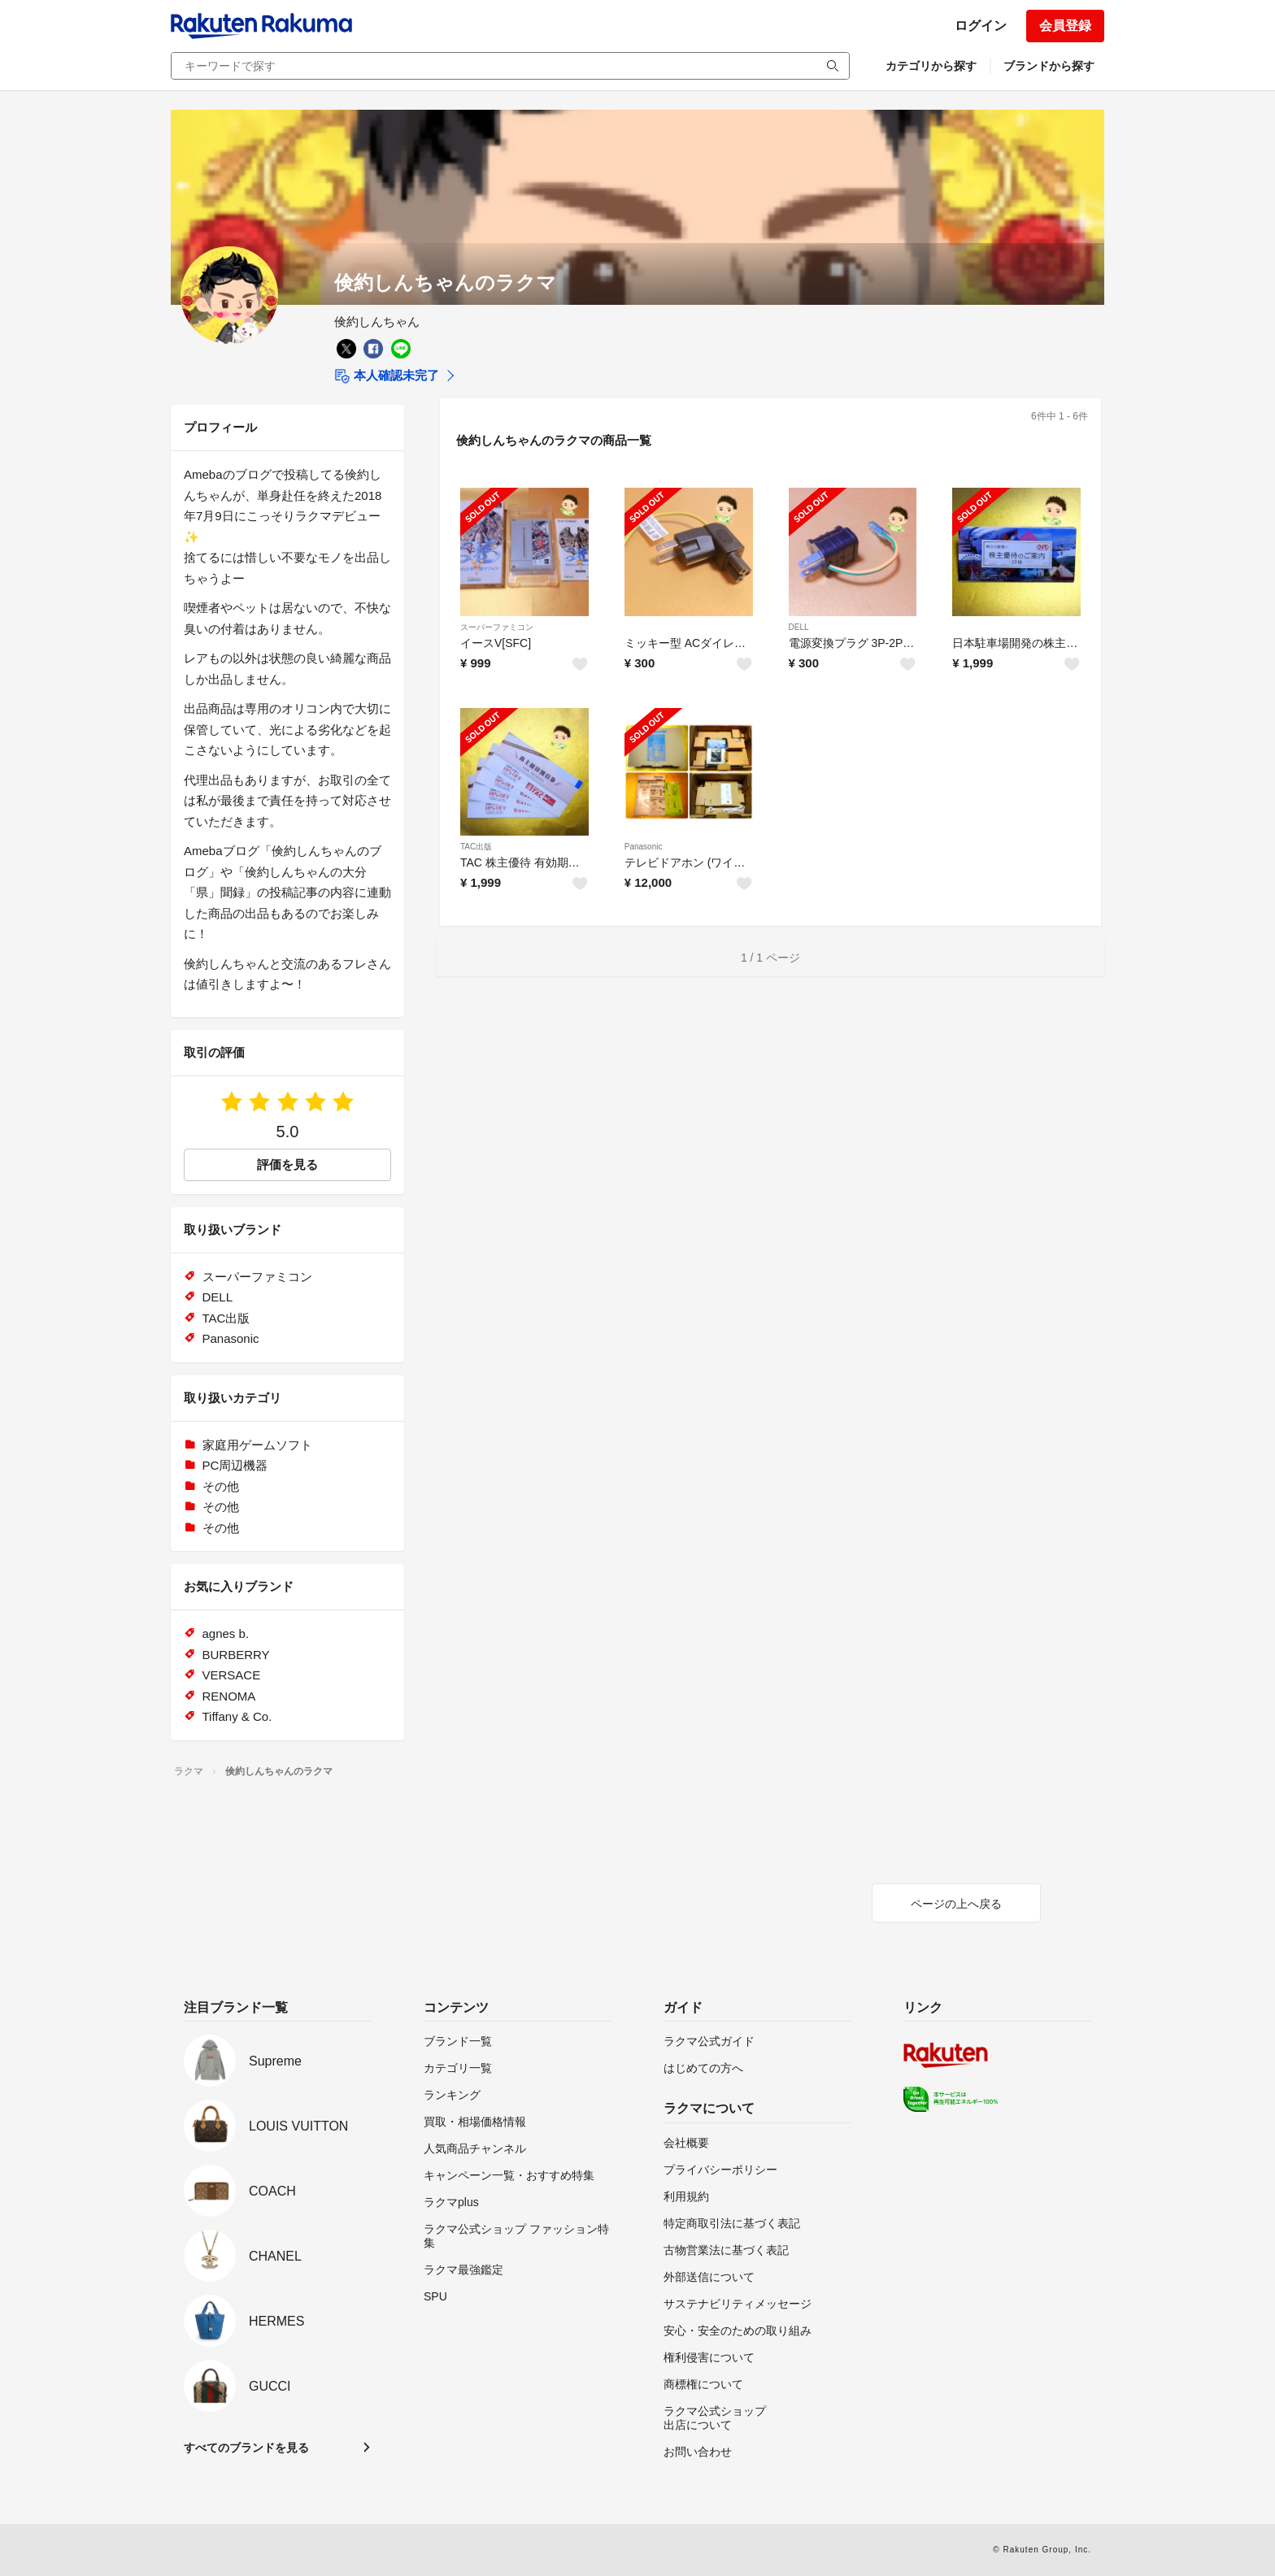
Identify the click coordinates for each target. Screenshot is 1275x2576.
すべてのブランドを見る (246, 2447)
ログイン (981, 26)
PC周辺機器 (235, 1465)
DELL (799, 627)
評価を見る (287, 1164)
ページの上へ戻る (956, 1903)
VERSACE (231, 1675)
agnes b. (226, 1633)
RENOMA (229, 1696)
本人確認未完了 (386, 376)
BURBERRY (236, 1655)
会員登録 (1065, 26)
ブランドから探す (1048, 65)
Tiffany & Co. (237, 1716)
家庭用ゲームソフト (257, 1445)
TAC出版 (476, 846)
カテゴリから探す (931, 65)
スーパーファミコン (496, 627)
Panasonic (643, 846)
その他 (220, 1486)
